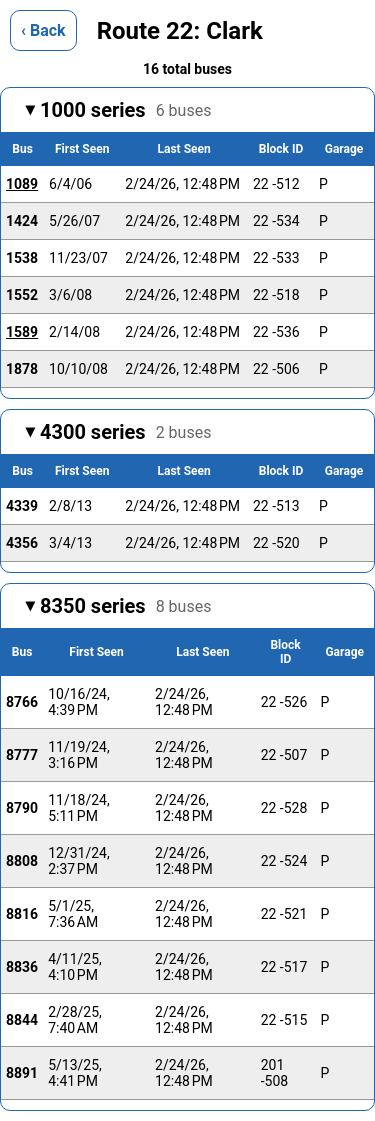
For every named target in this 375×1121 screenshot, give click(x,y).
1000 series (125, 110)
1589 (22, 332)
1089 (22, 184)
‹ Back (43, 30)
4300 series (125, 432)
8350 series (125, 606)
